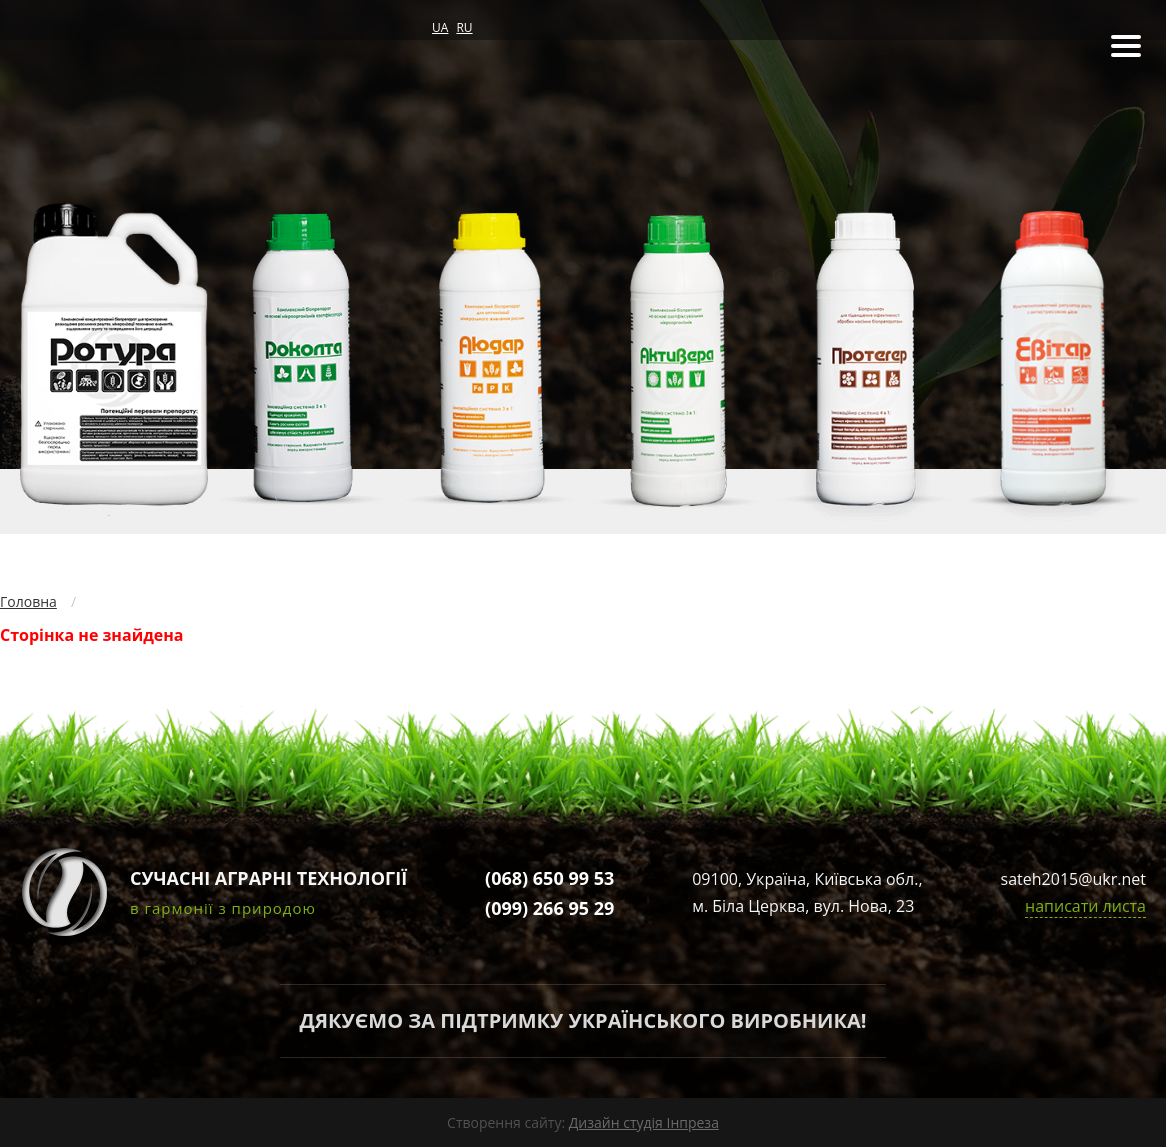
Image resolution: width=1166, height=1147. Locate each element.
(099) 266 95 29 (549, 908)
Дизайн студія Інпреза (644, 1122)
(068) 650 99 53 (549, 878)
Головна (28, 601)
